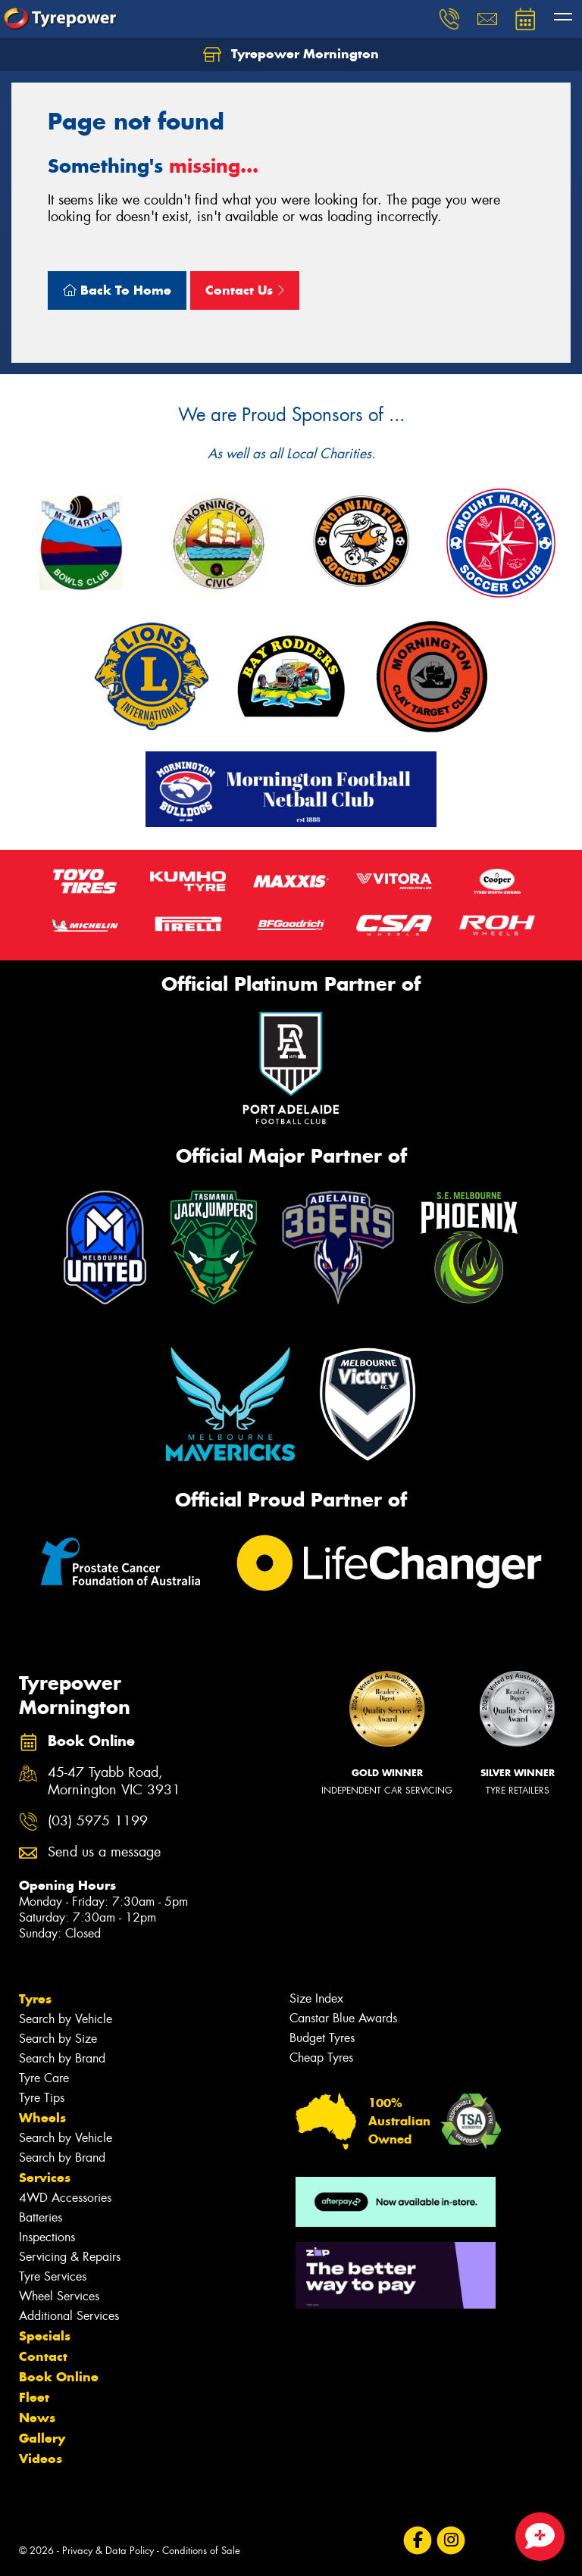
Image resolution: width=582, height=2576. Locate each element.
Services (44, 2177)
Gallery (42, 2438)
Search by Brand (62, 2058)
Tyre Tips (41, 2098)
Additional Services (69, 2316)
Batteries (40, 2217)
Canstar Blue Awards (343, 2018)
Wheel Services (59, 2296)
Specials (44, 2336)
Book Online (59, 2376)
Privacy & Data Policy (108, 2550)
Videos (40, 2458)
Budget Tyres (322, 2038)
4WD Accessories (65, 2198)
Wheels (42, 2117)
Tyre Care (44, 2078)
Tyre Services (52, 2276)
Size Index (316, 1998)
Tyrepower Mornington (291, 54)
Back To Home (117, 290)
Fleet (34, 2397)
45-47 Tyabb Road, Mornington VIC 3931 (114, 1781)
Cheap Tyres (321, 2057)
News (37, 2417)
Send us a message (104, 1852)
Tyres (35, 1999)
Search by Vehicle (65, 2019)
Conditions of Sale (201, 2550)
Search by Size (58, 2039)
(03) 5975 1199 (98, 1821)
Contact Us (244, 290)
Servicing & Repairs (69, 2257)
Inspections (47, 2237)
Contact (43, 2356)
